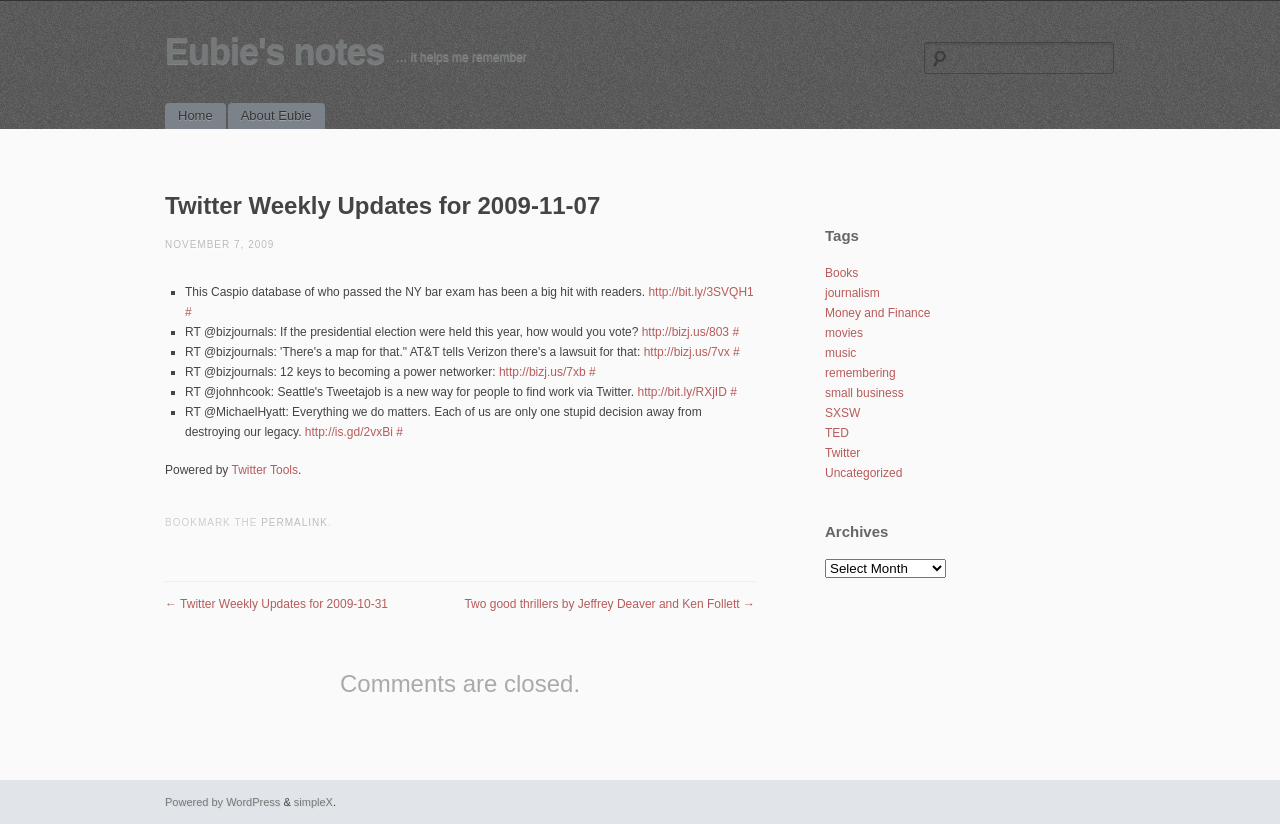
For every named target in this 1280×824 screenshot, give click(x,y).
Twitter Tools (265, 470)
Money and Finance (877, 313)
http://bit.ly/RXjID (682, 392)
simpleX (313, 802)
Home (195, 115)
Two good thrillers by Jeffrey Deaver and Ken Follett (609, 604)
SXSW (842, 413)
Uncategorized (863, 473)
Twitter (842, 453)
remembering (860, 373)
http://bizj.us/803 (685, 332)
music (840, 353)
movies (844, 333)
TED (837, 433)
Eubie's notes (275, 51)
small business (864, 393)
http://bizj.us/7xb (542, 372)
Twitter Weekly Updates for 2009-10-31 (276, 604)
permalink (294, 522)
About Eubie (276, 115)
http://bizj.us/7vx (687, 352)
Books (841, 273)
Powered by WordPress (222, 802)
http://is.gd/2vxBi (349, 432)
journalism (852, 293)
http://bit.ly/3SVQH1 (700, 292)
